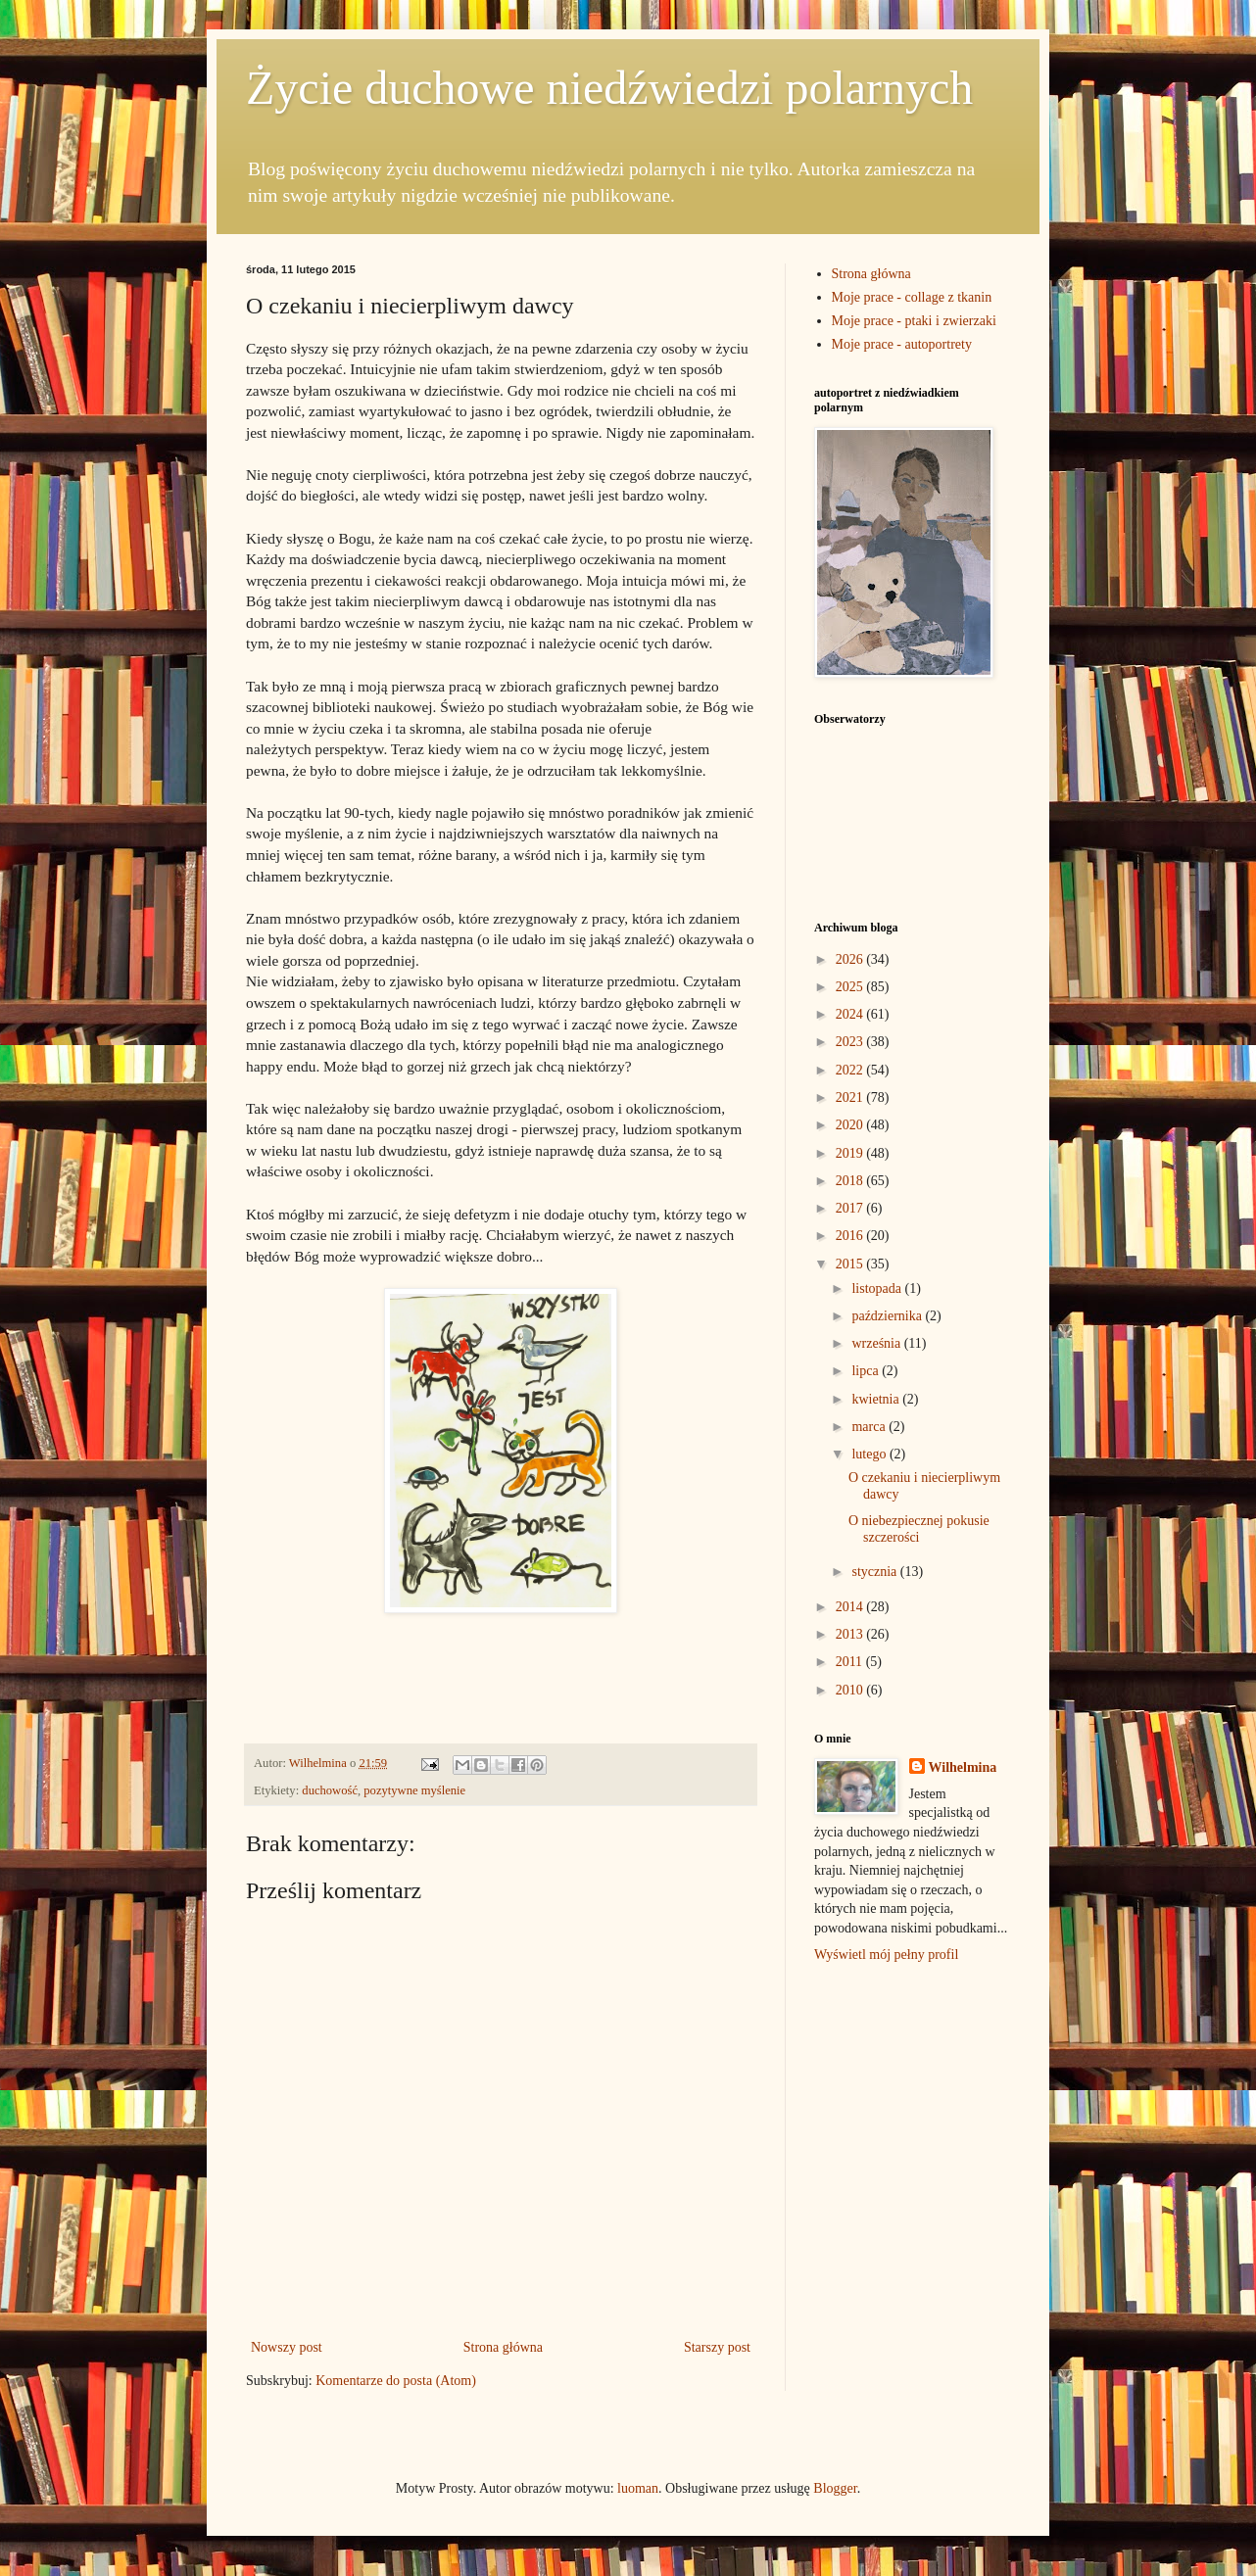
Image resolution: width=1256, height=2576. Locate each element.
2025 (851, 986)
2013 (851, 1634)
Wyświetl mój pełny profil (886, 1954)
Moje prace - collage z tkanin (912, 297)
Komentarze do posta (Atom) (395, 2380)
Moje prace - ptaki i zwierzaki (914, 320)
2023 (851, 1041)
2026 (851, 959)
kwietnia (876, 1399)
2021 (851, 1097)
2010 (851, 1690)
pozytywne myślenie (414, 1790)
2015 (851, 1264)
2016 (851, 1235)
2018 (851, 1180)
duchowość (330, 1790)
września (877, 1343)
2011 (851, 1661)
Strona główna (503, 2347)
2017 (851, 1208)
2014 (851, 1606)
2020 (851, 1125)
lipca (866, 1370)
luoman (637, 2488)
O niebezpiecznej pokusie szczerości (919, 1529)
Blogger (834, 2488)
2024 (851, 1014)
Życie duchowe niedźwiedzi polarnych (609, 88)
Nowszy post (286, 2347)
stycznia (875, 1571)
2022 (851, 1070)
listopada (877, 1288)
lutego (870, 1454)
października (888, 1316)
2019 (851, 1153)
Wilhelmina (963, 1767)
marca (870, 1426)
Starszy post (717, 2347)
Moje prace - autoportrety (902, 344)
